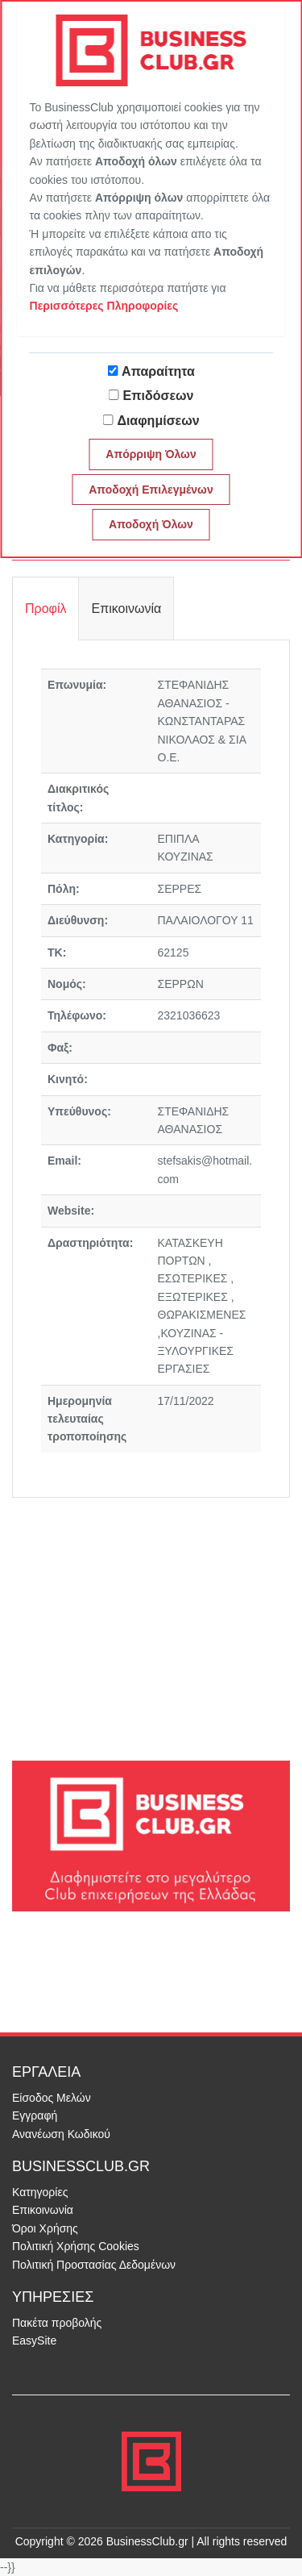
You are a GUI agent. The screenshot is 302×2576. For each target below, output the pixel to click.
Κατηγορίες (40, 2192)
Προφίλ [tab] (45, 608)
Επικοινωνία (42, 2209)
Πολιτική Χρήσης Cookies (75, 2246)
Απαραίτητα (158, 371)
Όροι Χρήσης (45, 2228)
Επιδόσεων (158, 395)
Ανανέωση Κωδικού (61, 2134)
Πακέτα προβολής (56, 2322)
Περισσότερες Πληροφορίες (104, 305)
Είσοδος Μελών (51, 2097)
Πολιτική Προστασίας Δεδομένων (94, 2264)
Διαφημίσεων (158, 420)
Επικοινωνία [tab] (126, 608)
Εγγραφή (34, 2115)
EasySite (34, 2340)
